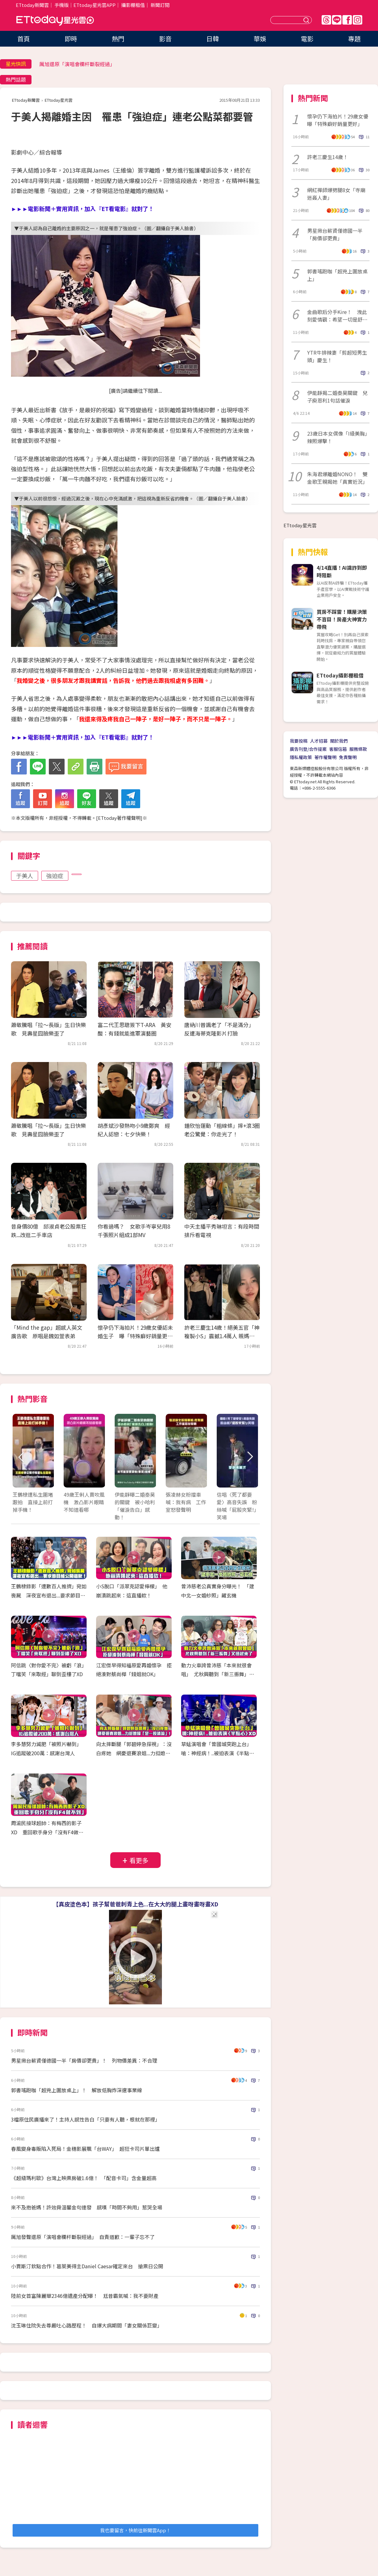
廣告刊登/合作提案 (308, 749)
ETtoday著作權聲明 (119, 817)
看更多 (138, 1860)
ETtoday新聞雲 (32, 5)
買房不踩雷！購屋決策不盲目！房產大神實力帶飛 (342, 619)
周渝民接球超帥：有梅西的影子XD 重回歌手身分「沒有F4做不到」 (47, 1832)
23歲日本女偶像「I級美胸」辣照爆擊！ (337, 437)
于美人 (24, 875)
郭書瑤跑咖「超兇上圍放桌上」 (337, 275)
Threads (326, 20)
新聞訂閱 (160, 5)
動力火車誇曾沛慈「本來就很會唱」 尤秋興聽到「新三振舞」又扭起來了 (217, 1674)
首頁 (23, 38)
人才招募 (319, 741)
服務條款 (358, 749)
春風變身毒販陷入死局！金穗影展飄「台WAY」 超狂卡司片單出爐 (85, 2148)
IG (357, 20)
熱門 (118, 38)
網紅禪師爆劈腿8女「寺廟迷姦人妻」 (336, 193)
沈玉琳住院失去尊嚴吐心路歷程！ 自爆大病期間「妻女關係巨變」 (86, 2325)
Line (336, 20)
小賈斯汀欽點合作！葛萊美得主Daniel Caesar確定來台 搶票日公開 (87, 2266)
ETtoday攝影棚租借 (340, 675)
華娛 (260, 38)
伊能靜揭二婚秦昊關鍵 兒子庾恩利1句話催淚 (337, 396)
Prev (21, 1457)
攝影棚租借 (133, 5)
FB (347, 20)
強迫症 (54, 875)
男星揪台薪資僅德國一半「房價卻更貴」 (335, 234)
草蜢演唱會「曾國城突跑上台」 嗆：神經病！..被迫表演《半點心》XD (219, 1753)
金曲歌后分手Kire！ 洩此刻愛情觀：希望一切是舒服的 (337, 315)
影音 (165, 38)
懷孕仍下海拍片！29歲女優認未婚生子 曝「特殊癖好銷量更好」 (135, 1335)
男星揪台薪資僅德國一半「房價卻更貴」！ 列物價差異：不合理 (84, 2060)
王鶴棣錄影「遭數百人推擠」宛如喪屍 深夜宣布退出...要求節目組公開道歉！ (49, 1595)
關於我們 (339, 741)
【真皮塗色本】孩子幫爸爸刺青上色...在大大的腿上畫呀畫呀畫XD (135, 1904)
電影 (307, 38)
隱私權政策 (301, 757)
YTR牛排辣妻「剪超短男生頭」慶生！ (337, 356)
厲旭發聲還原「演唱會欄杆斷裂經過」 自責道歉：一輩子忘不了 (83, 2237)
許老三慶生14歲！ (327, 157)
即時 (71, 38)
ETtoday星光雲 (55, 20)
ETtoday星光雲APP (94, 5)
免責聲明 (348, 757)
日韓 (212, 38)
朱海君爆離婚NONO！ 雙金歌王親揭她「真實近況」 (337, 477)
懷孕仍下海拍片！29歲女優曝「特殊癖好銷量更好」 (337, 120)
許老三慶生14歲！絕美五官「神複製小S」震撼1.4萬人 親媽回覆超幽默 (222, 1335)
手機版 (61, 5)
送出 (307, 20)
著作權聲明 (325, 757)
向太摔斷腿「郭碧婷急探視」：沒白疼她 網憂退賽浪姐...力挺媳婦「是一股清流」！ (134, 1753)
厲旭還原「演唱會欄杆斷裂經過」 (77, 64)
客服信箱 (338, 749)
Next (249, 1457)
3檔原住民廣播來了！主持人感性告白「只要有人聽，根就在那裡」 (85, 2119)
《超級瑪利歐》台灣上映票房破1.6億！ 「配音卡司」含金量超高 (84, 2178)
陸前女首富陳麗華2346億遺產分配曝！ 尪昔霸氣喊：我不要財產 (84, 2295)
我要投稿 (298, 741)
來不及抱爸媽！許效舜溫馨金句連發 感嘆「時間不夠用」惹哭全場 (86, 2207)
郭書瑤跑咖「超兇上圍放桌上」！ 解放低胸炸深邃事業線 (76, 2090)
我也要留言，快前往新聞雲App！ (135, 2530)
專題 (354, 38)
